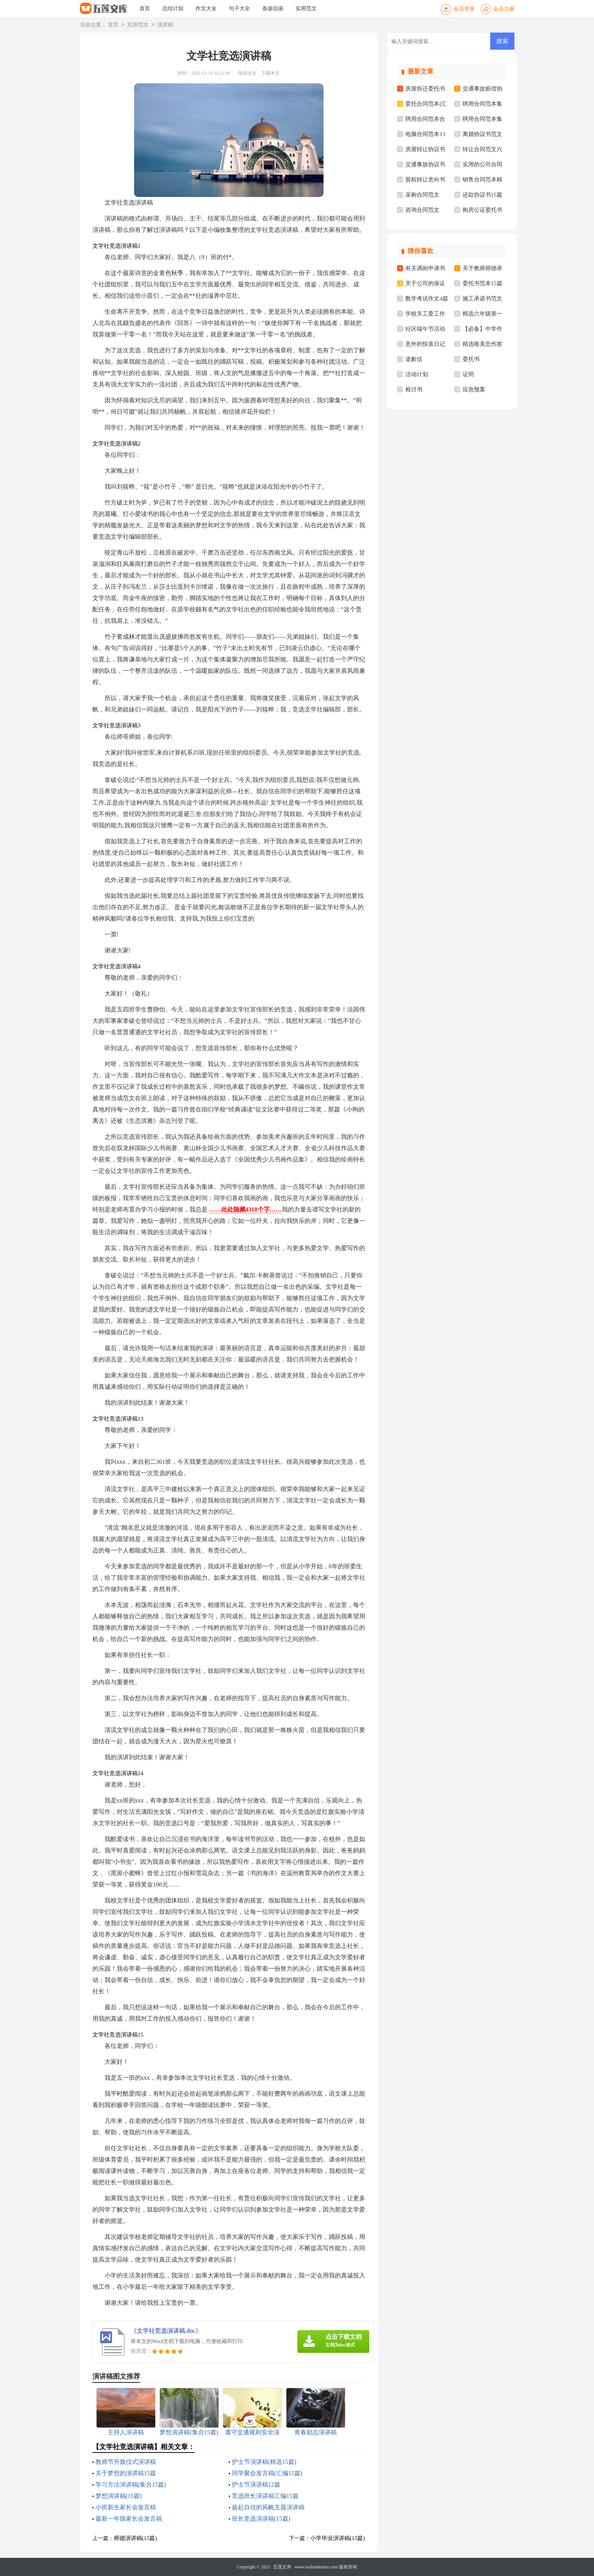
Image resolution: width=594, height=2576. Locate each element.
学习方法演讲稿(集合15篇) (130, 2484)
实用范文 (306, 8)
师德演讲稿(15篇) (135, 2538)
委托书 (471, 359)
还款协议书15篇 (482, 195)
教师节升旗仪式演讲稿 (125, 2462)
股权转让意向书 (425, 180)
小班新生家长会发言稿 (125, 2507)
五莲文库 (282, 2567)
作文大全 (206, 8)
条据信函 (272, 8)
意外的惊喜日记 (425, 344)
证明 (468, 374)
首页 (144, 8)
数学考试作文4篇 (426, 298)
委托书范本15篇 (482, 283)
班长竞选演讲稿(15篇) (261, 2518)
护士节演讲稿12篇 (256, 2484)
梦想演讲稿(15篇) (118, 2496)
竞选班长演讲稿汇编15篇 (265, 2496)
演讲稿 (165, 25)
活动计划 (416, 374)
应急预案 (474, 389)
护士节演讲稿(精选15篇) (264, 2462)
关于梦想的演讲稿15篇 (125, 2473)
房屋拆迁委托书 (425, 89)
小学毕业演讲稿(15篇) (337, 2538)
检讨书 (413, 389)
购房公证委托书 (482, 210)
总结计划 (172, 8)
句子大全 (239, 8)
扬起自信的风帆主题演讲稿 (268, 2507)
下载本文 (270, 73)
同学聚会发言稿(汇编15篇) (267, 2473)
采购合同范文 (422, 195)
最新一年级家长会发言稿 (128, 2518)
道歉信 (413, 359)
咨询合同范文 (422, 210)
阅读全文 (247, 73)
